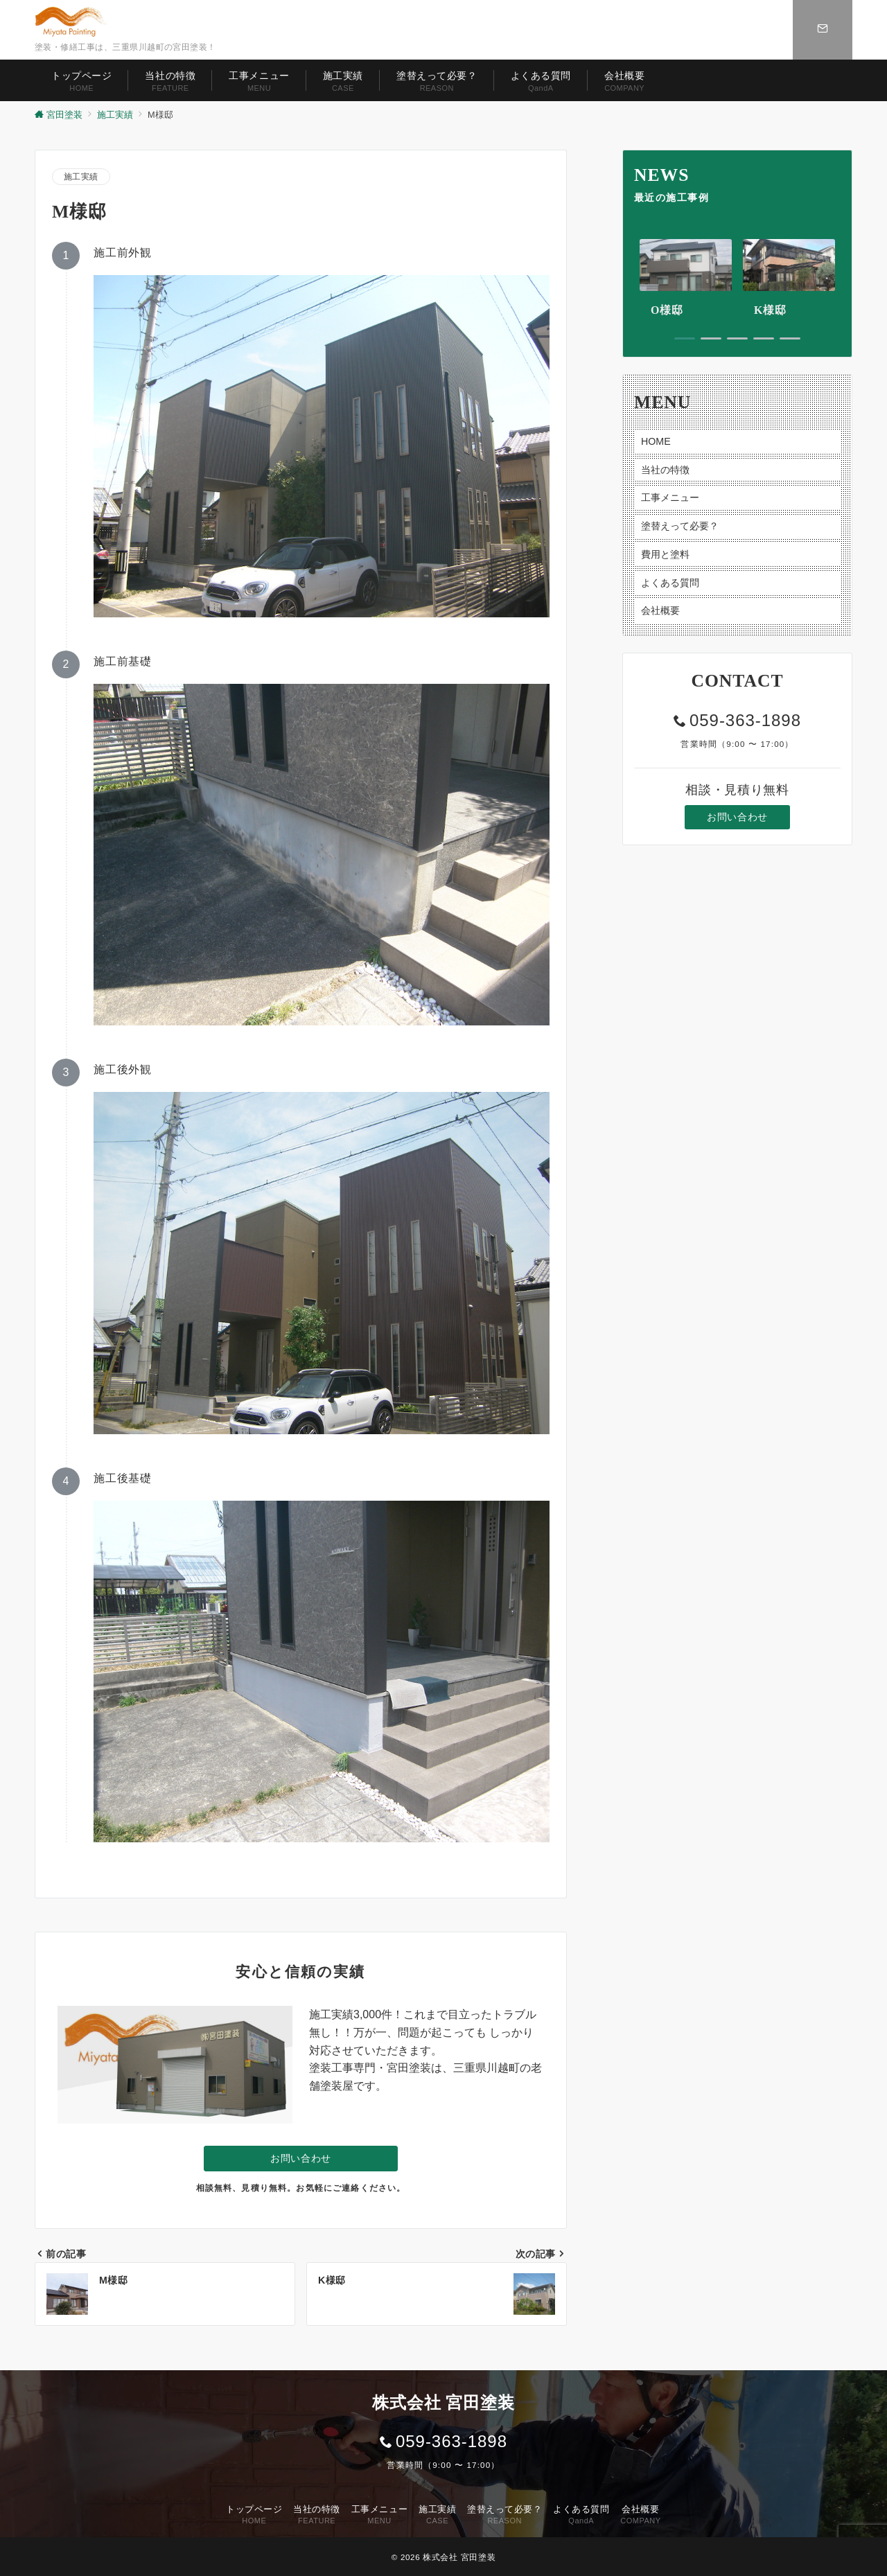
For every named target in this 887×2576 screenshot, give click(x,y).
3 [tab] (737, 338)
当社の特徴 (665, 469)
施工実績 (81, 176)
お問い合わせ (300, 2158)
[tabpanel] (686, 279)
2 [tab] (711, 338)
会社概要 (660, 610)
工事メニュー (670, 497)
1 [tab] (684, 338)
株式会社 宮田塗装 (459, 2556)
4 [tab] (763, 338)
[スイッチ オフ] (822, 30)
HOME (656, 441)
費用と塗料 (665, 554)
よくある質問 (670, 582)
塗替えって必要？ (680, 525)
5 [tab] (790, 338)
